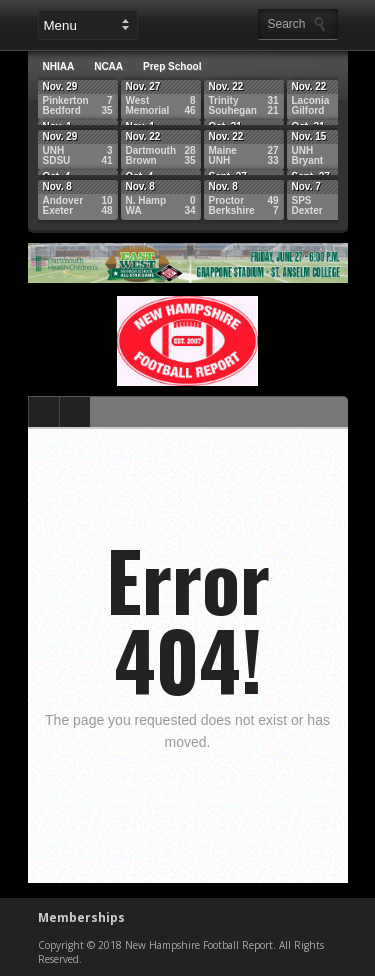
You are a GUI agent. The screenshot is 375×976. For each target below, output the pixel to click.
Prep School (172, 66)
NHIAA (59, 66)
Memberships (81, 917)
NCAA (108, 66)
